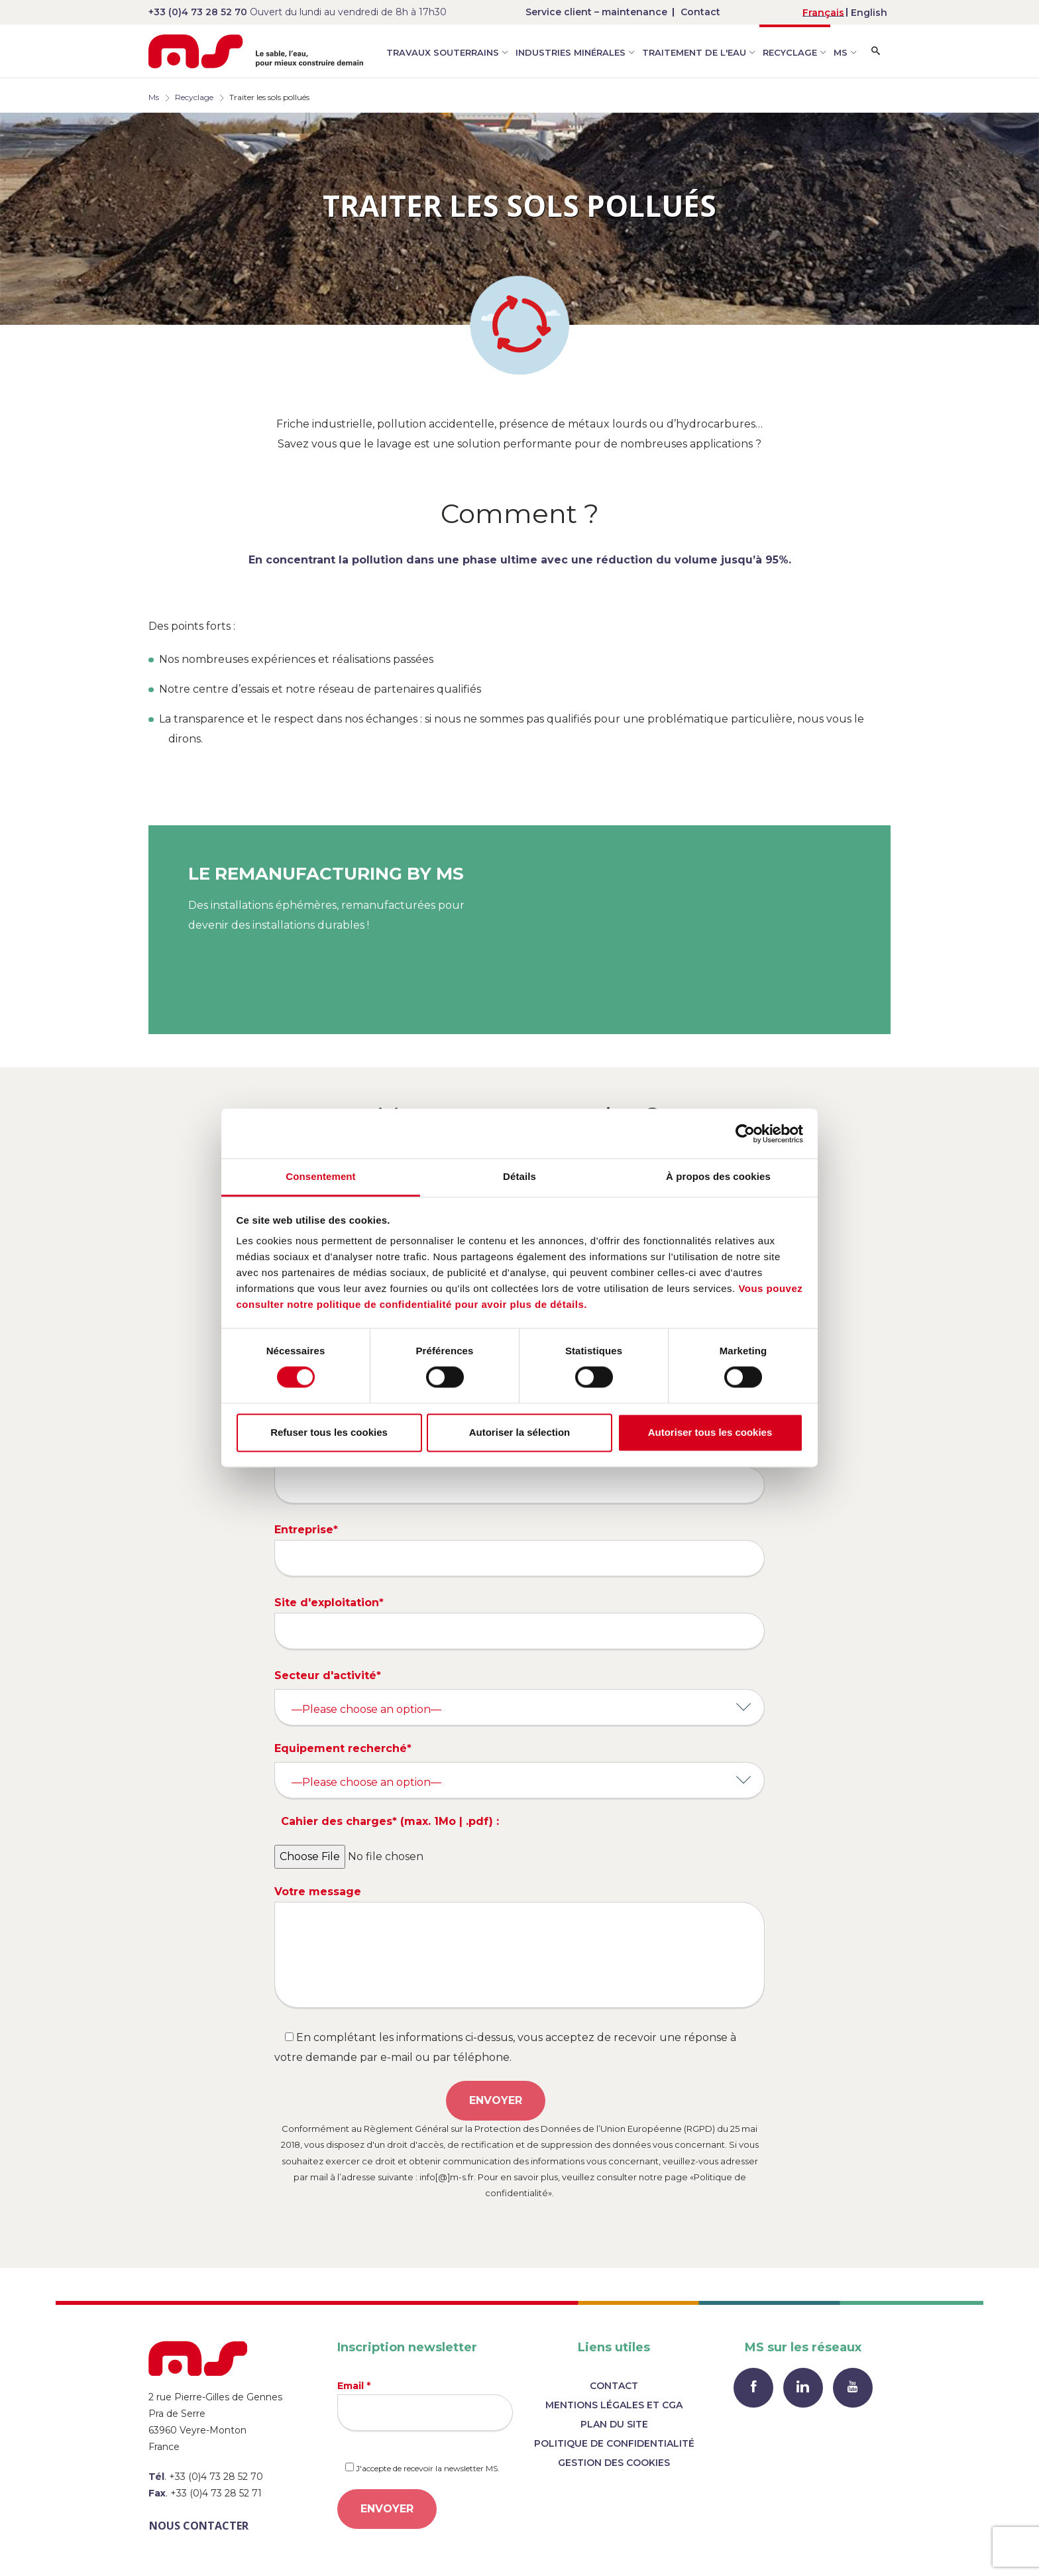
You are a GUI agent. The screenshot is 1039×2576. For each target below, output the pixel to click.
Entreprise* (519, 1549)
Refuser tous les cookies (329, 1432)
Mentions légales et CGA (614, 2405)
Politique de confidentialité (614, 2443)
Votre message (519, 1946)
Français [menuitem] (823, 13)
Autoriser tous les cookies (710, 1432)
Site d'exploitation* (519, 1622)
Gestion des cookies (614, 2463)
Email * (425, 2405)
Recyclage (790, 52)
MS (841, 52)
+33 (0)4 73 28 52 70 (197, 12)
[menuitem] (823, 12)
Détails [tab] (519, 1176)
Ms (153, 97)
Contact (700, 12)
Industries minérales (571, 52)
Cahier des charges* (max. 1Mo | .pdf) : (390, 1821)
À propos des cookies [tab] (718, 1176)
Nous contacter (198, 2525)
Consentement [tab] (320, 1176)
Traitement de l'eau (694, 52)
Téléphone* (519, 1476)
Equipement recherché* (342, 1748)
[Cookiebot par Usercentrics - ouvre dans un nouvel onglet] (745, 1133)
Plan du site (614, 2424)
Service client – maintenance (596, 12)
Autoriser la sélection (520, 1432)
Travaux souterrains (442, 52)
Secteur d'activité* (327, 1675)
